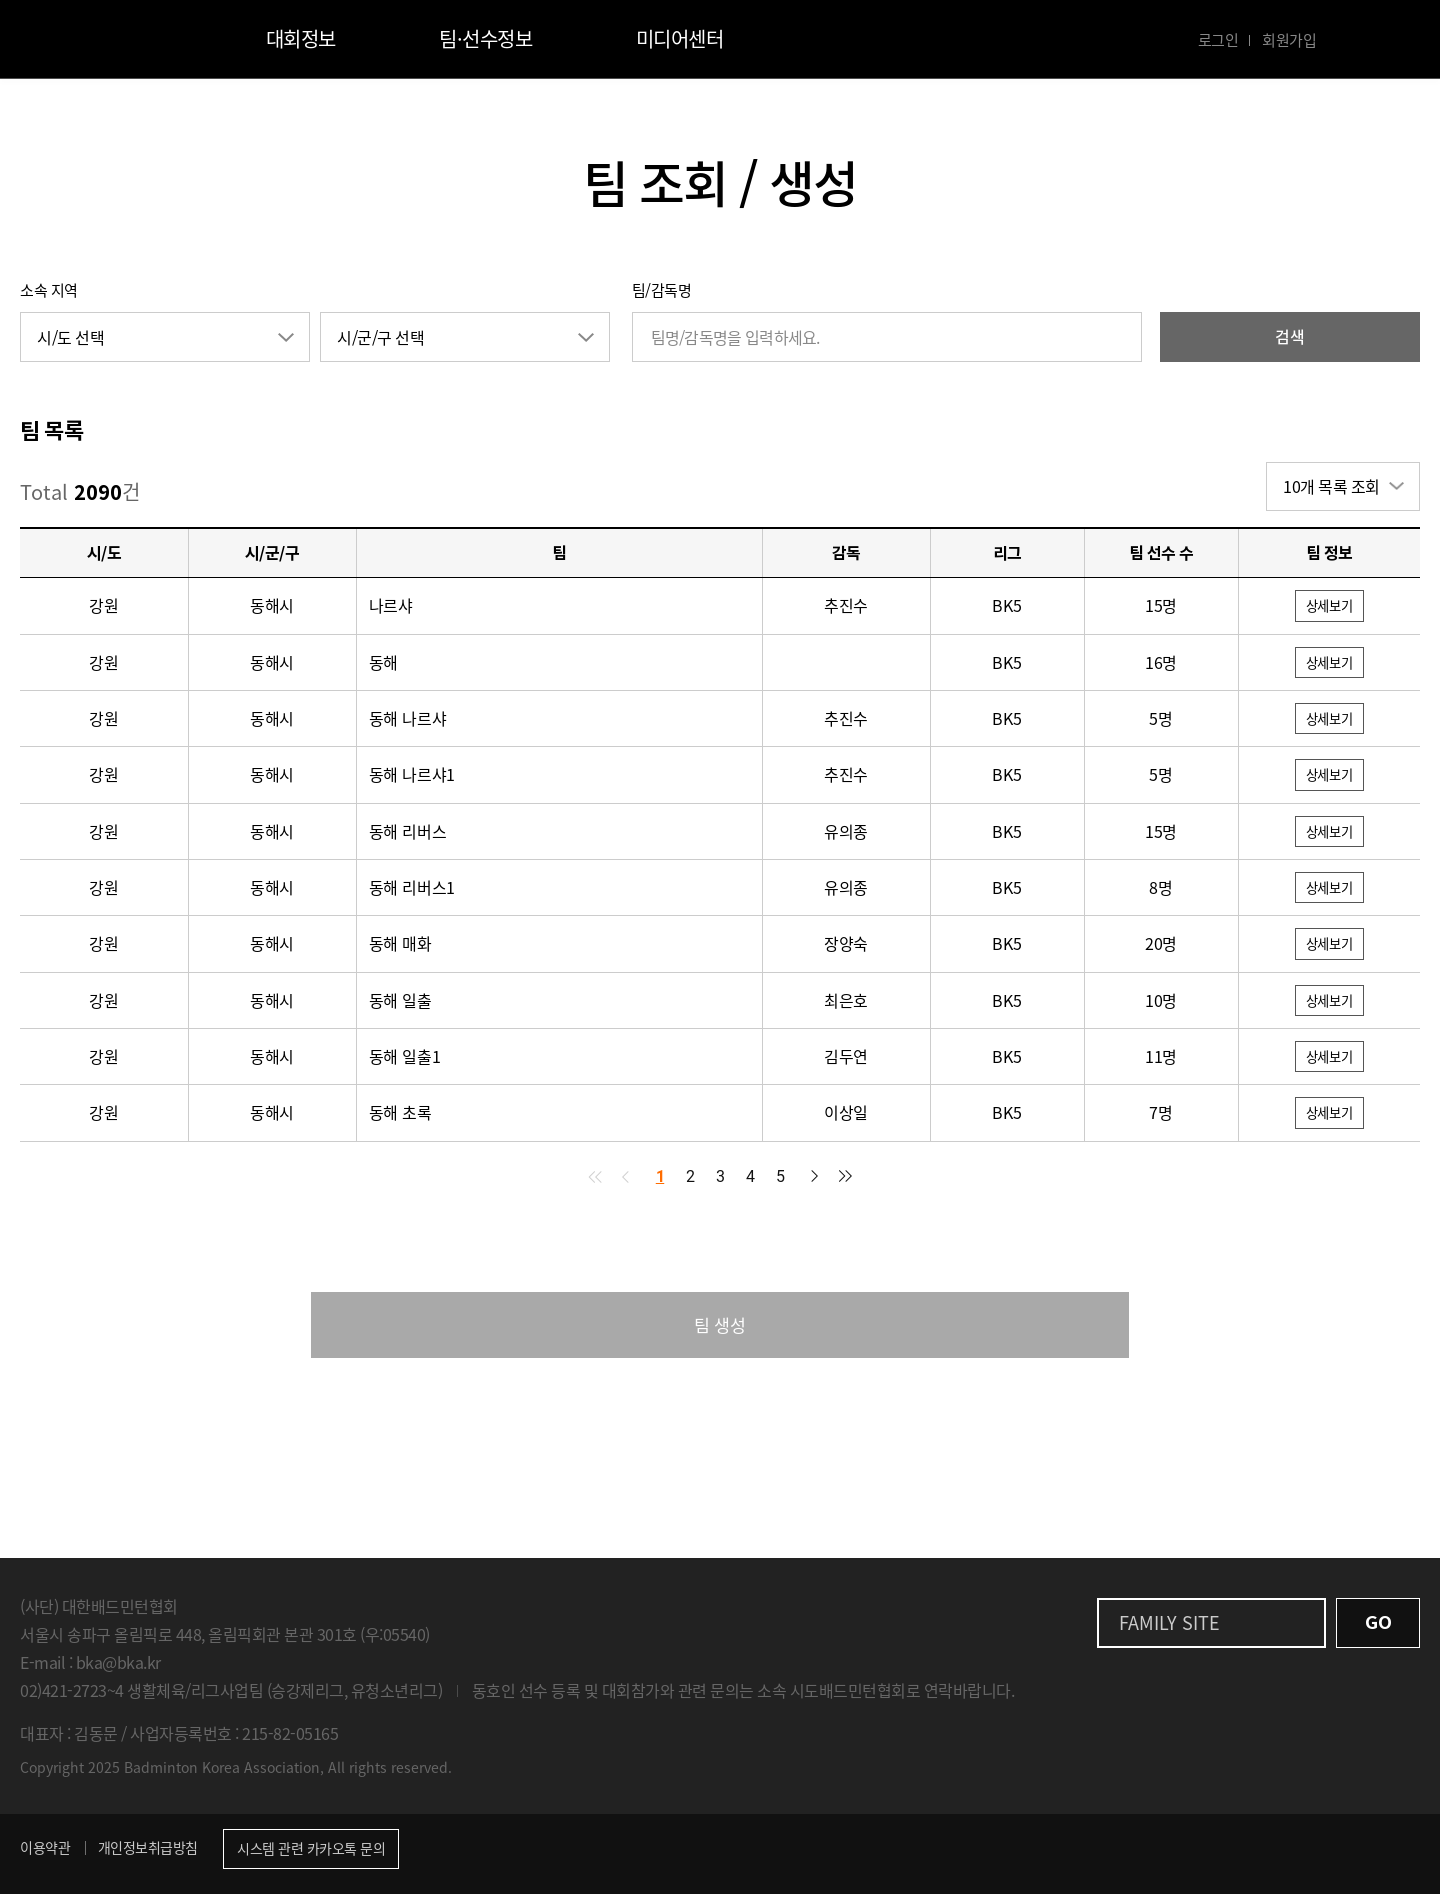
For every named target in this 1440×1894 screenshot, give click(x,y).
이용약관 (45, 1857)
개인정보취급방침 (148, 1857)
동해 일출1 (405, 1062)
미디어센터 (680, 38)
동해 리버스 (408, 834)
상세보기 (1329, 606)
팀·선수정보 (485, 38)
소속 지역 (49, 290)
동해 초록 (400, 1119)
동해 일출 (400, 1005)
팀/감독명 (662, 290)
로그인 (1218, 40)
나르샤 (391, 606)
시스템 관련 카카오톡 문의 (311, 1858)
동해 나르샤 (408, 720)
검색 (1290, 336)
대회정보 (301, 38)
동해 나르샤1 (412, 777)
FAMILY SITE (1169, 1632)
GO (1378, 1632)
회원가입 (1289, 40)
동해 (384, 663)
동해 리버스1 (412, 891)
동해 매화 (400, 948)
